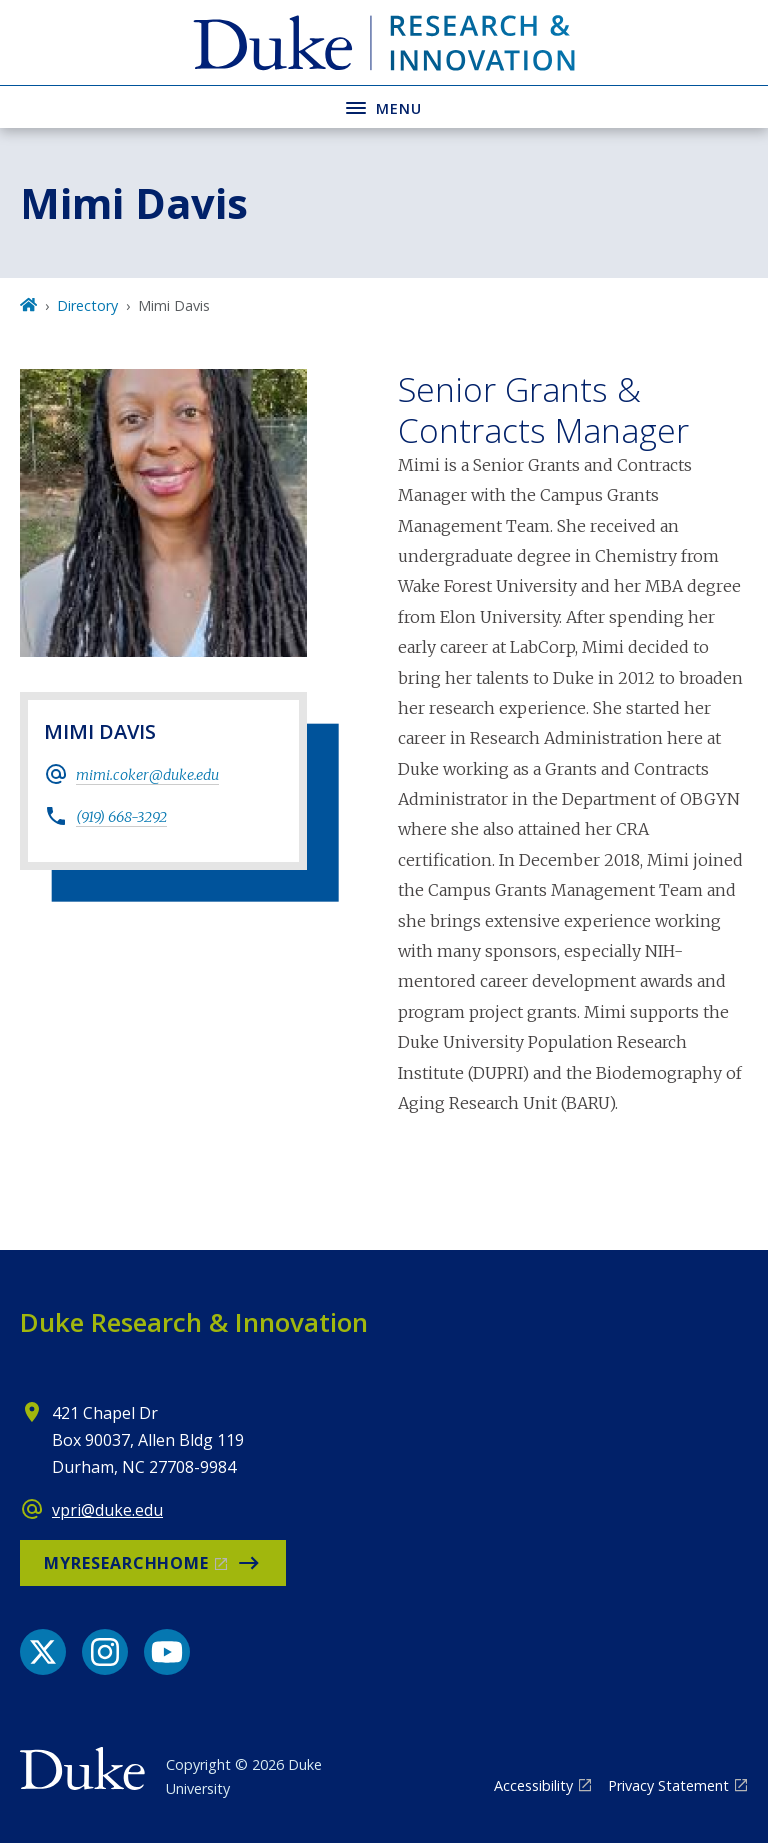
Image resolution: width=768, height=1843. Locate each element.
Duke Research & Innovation (194, 1322)
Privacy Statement (668, 1785)
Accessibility (533, 1785)
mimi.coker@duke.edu (147, 775)
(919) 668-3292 (121, 817)
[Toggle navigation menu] (384, 106)
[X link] (43, 1652)
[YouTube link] (167, 1652)
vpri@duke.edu (107, 1510)
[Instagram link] (105, 1652)
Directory (87, 305)
